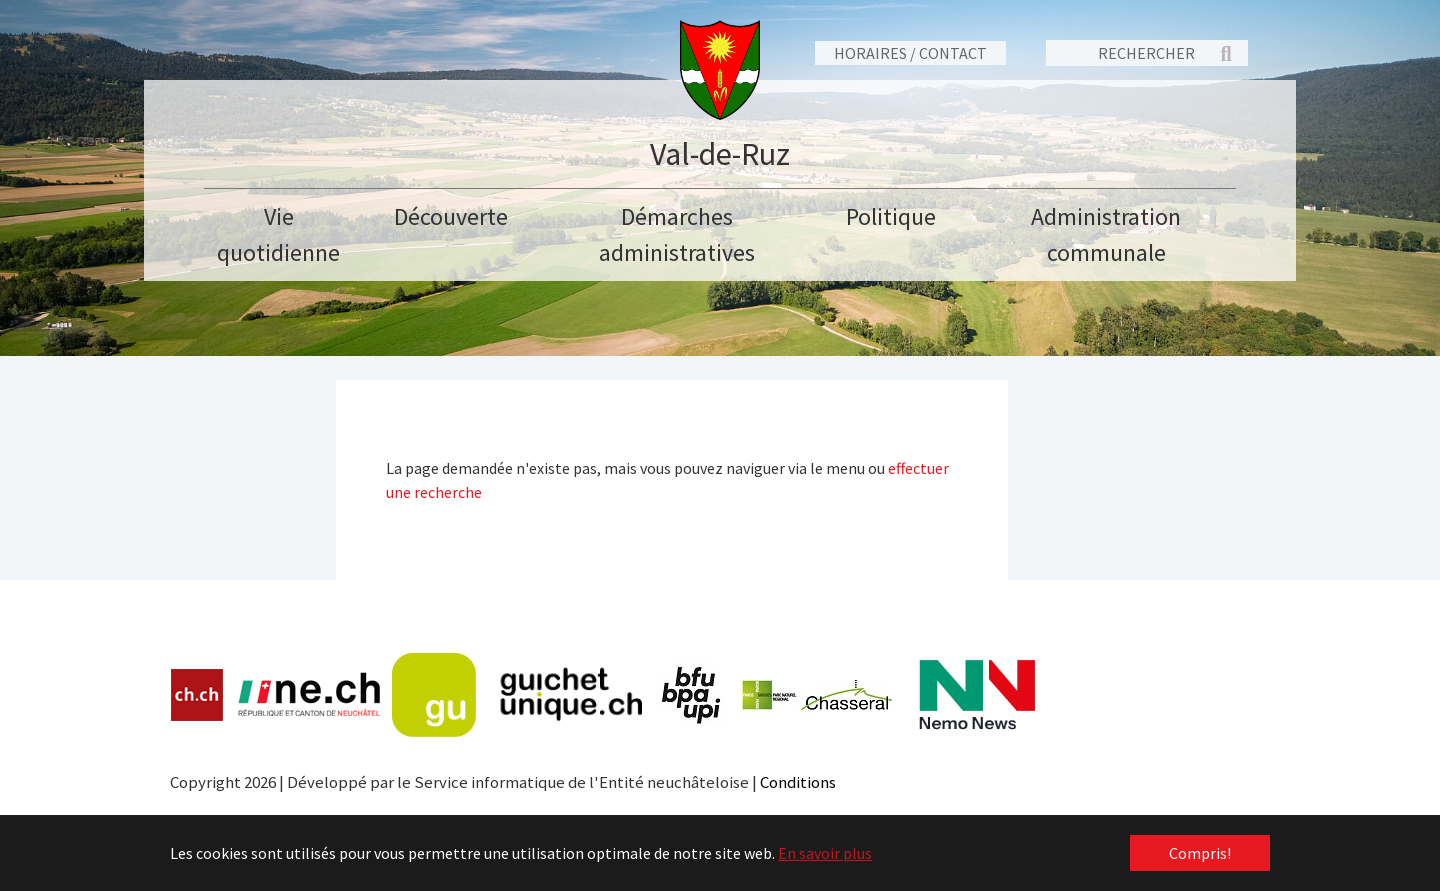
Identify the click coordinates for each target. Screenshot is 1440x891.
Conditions (798, 782)
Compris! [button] (1200, 853)
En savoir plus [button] (825, 853)
